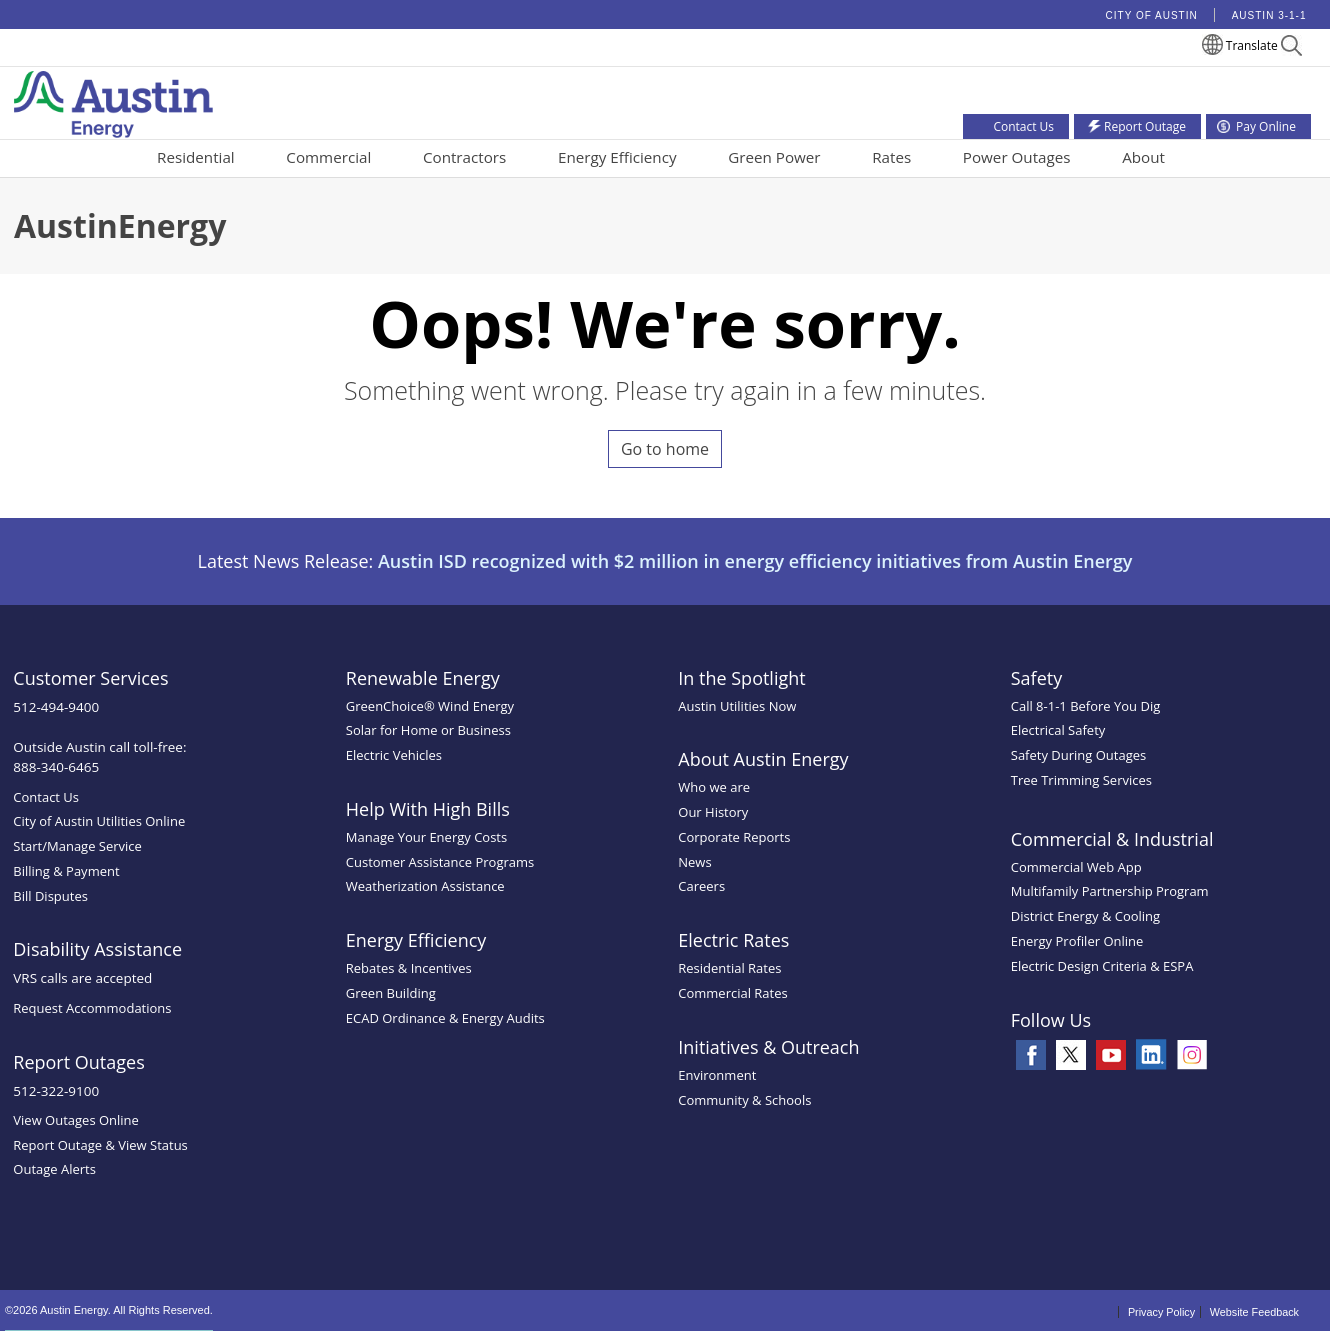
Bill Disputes (50, 896)
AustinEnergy (120, 225)
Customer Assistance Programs (440, 862)
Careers (701, 886)
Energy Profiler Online (1077, 941)
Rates (891, 157)
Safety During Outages (1078, 755)
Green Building (391, 993)
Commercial (328, 157)
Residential (196, 157)
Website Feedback (1254, 1312)
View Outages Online (76, 1120)
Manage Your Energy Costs (426, 837)
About (1143, 157)
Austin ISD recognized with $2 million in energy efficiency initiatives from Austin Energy (755, 561)
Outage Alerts (54, 1169)
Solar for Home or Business (428, 730)
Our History (713, 812)
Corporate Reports (734, 837)
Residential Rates (729, 968)
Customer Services (90, 678)
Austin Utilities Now (737, 706)
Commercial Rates (732, 993)
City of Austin (1152, 15)
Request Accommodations (92, 1008)
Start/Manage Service (77, 846)
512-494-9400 (56, 707)
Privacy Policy (1161, 1312)
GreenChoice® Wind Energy (430, 706)
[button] (1291, 48)
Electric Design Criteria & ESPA (1102, 966)
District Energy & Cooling (1085, 916)
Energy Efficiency (617, 157)
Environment (717, 1075)
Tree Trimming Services (1081, 780)
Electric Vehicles (394, 755)
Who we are (714, 787)
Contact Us (46, 797)
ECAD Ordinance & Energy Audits (445, 1018)
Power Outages (1017, 157)
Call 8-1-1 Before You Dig (1086, 706)
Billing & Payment (66, 871)
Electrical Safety (1058, 730)
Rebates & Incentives (409, 968)
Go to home (665, 449)
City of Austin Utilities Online (99, 821)
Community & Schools (744, 1100)
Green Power (774, 157)
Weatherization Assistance (425, 886)
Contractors (464, 157)
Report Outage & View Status (100, 1145)
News (694, 862)
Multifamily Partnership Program (1110, 891)
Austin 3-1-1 (1269, 15)
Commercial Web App (1076, 867)
